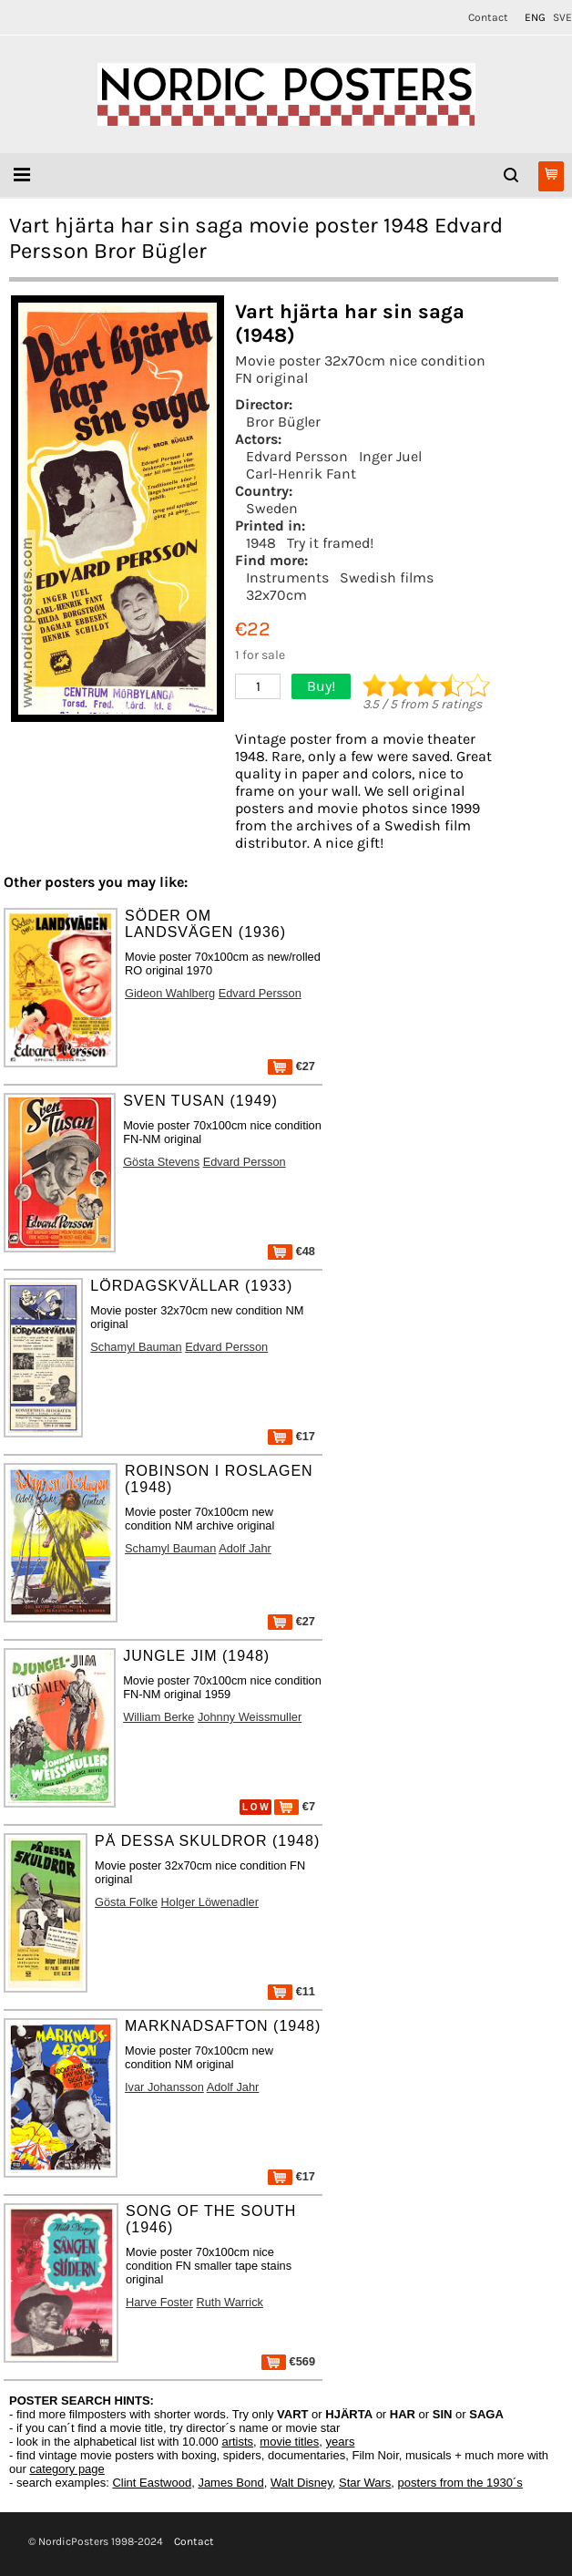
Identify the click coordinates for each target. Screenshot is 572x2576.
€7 (294, 1806)
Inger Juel (390, 456)
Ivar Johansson (164, 2087)
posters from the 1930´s (460, 2482)
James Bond (230, 2482)
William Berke (158, 1717)
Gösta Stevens (161, 1162)
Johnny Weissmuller (249, 1717)
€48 (291, 1251)
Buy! (321, 686)
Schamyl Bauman (135, 1347)
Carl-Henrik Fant (301, 473)
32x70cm (276, 594)
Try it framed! (330, 542)
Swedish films (387, 577)
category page (66, 2469)
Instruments (287, 577)
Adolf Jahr (245, 1548)
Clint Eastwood (151, 2482)
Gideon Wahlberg (170, 993)
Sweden (272, 508)
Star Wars (365, 2482)
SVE (562, 17)
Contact (488, 17)
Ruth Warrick (230, 2302)
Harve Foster (159, 2302)
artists (237, 2441)
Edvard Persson (297, 456)
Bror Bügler (283, 421)
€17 (291, 1436)
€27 (291, 1066)
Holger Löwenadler (210, 1902)
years (340, 2441)
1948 (261, 542)
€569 (288, 2361)
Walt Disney (301, 2482)
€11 (291, 1991)
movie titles (289, 2441)
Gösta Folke (126, 1902)
